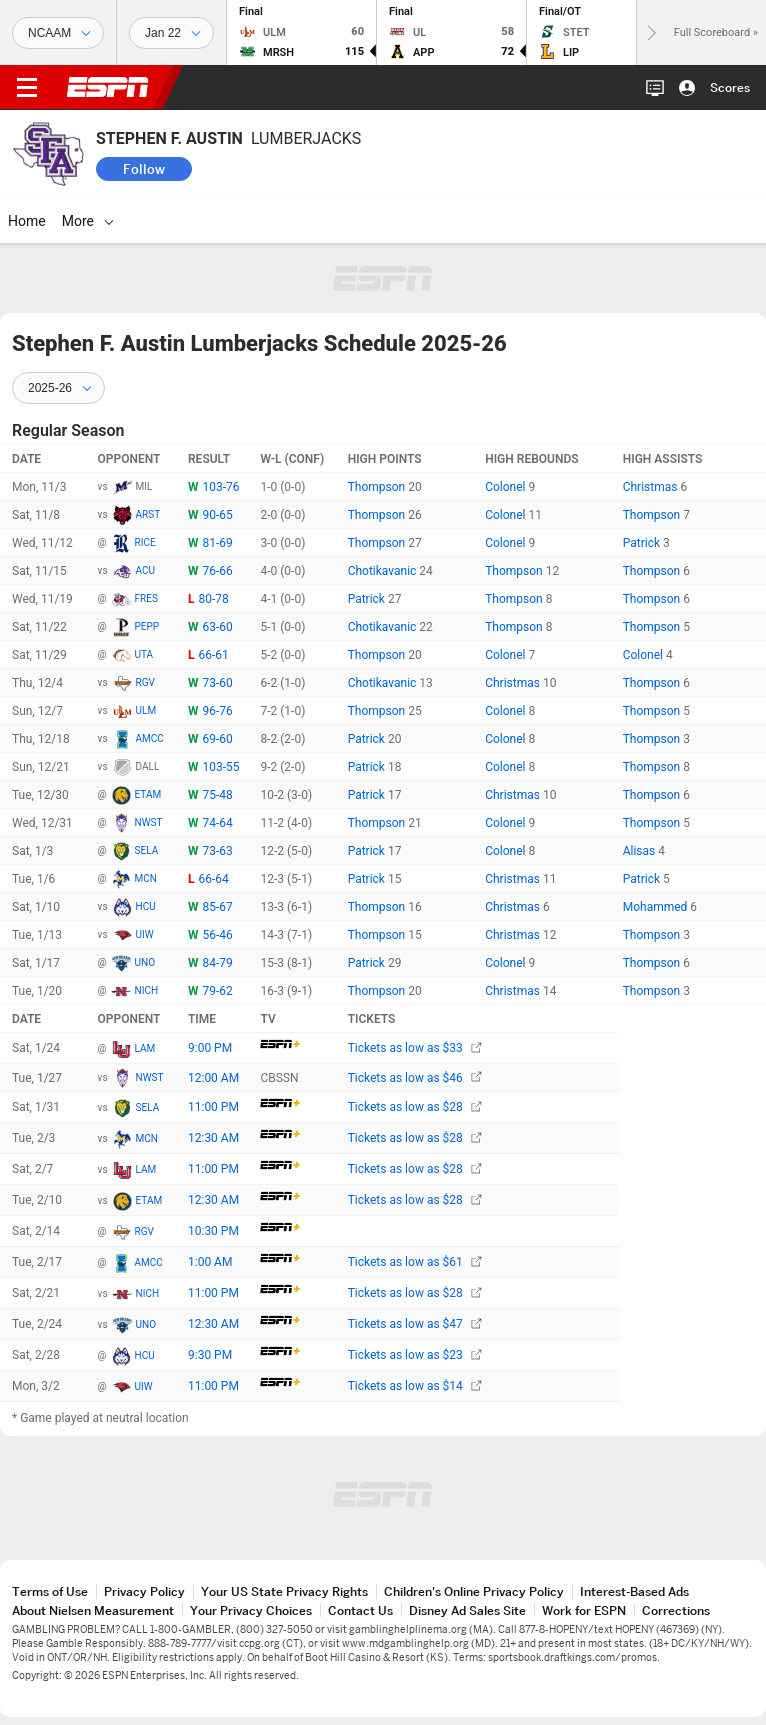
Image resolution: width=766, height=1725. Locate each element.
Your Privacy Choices (251, 1610)
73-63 (217, 851)
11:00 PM (213, 1107)
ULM (146, 710)
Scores (730, 87)
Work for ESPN (584, 1610)
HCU (146, 906)
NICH (147, 990)
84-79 (217, 963)
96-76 (217, 711)
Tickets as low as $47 (415, 1324)
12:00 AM (213, 1078)
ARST (148, 514)
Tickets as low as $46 (415, 1078)
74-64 (217, 823)
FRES (146, 598)
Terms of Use (50, 1591)
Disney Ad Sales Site (467, 1610)
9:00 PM (210, 1048)
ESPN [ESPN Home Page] (108, 87)
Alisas (641, 851)
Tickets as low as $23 (415, 1355)
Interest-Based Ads (634, 1591)
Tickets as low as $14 (415, 1386)
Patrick (643, 543)
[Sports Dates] (171, 33)
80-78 (213, 599)
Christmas (652, 487)
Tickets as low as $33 (415, 1048)
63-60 (217, 627)
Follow (144, 169)
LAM (145, 1048)
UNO (145, 962)
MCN (146, 878)
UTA (144, 654)
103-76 (220, 487)
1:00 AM (210, 1262)
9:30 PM (210, 1355)
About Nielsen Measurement (93, 1610)
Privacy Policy (144, 1591)
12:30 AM (213, 1138)
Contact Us (360, 1610)
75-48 (217, 795)
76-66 (217, 571)
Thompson (378, 487)
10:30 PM (213, 1231)
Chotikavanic (384, 571)
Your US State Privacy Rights (284, 1591)
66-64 (213, 879)
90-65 (217, 515)
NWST (149, 822)
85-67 (217, 907)
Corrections (676, 1610)
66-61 (213, 655)
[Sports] (58, 33)
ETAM (148, 794)
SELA (147, 850)
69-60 (217, 739)
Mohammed (657, 907)
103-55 (220, 767)
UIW (145, 934)
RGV (145, 682)
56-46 (217, 935)
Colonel (506, 487)
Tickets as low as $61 (415, 1262)
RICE (145, 542)
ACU (145, 570)
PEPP (147, 626)
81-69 (217, 543)
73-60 (217, 683)
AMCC (150, 738)
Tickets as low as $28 (415, 1107)
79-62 (217, 991)
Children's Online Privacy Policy (474, 1591)
